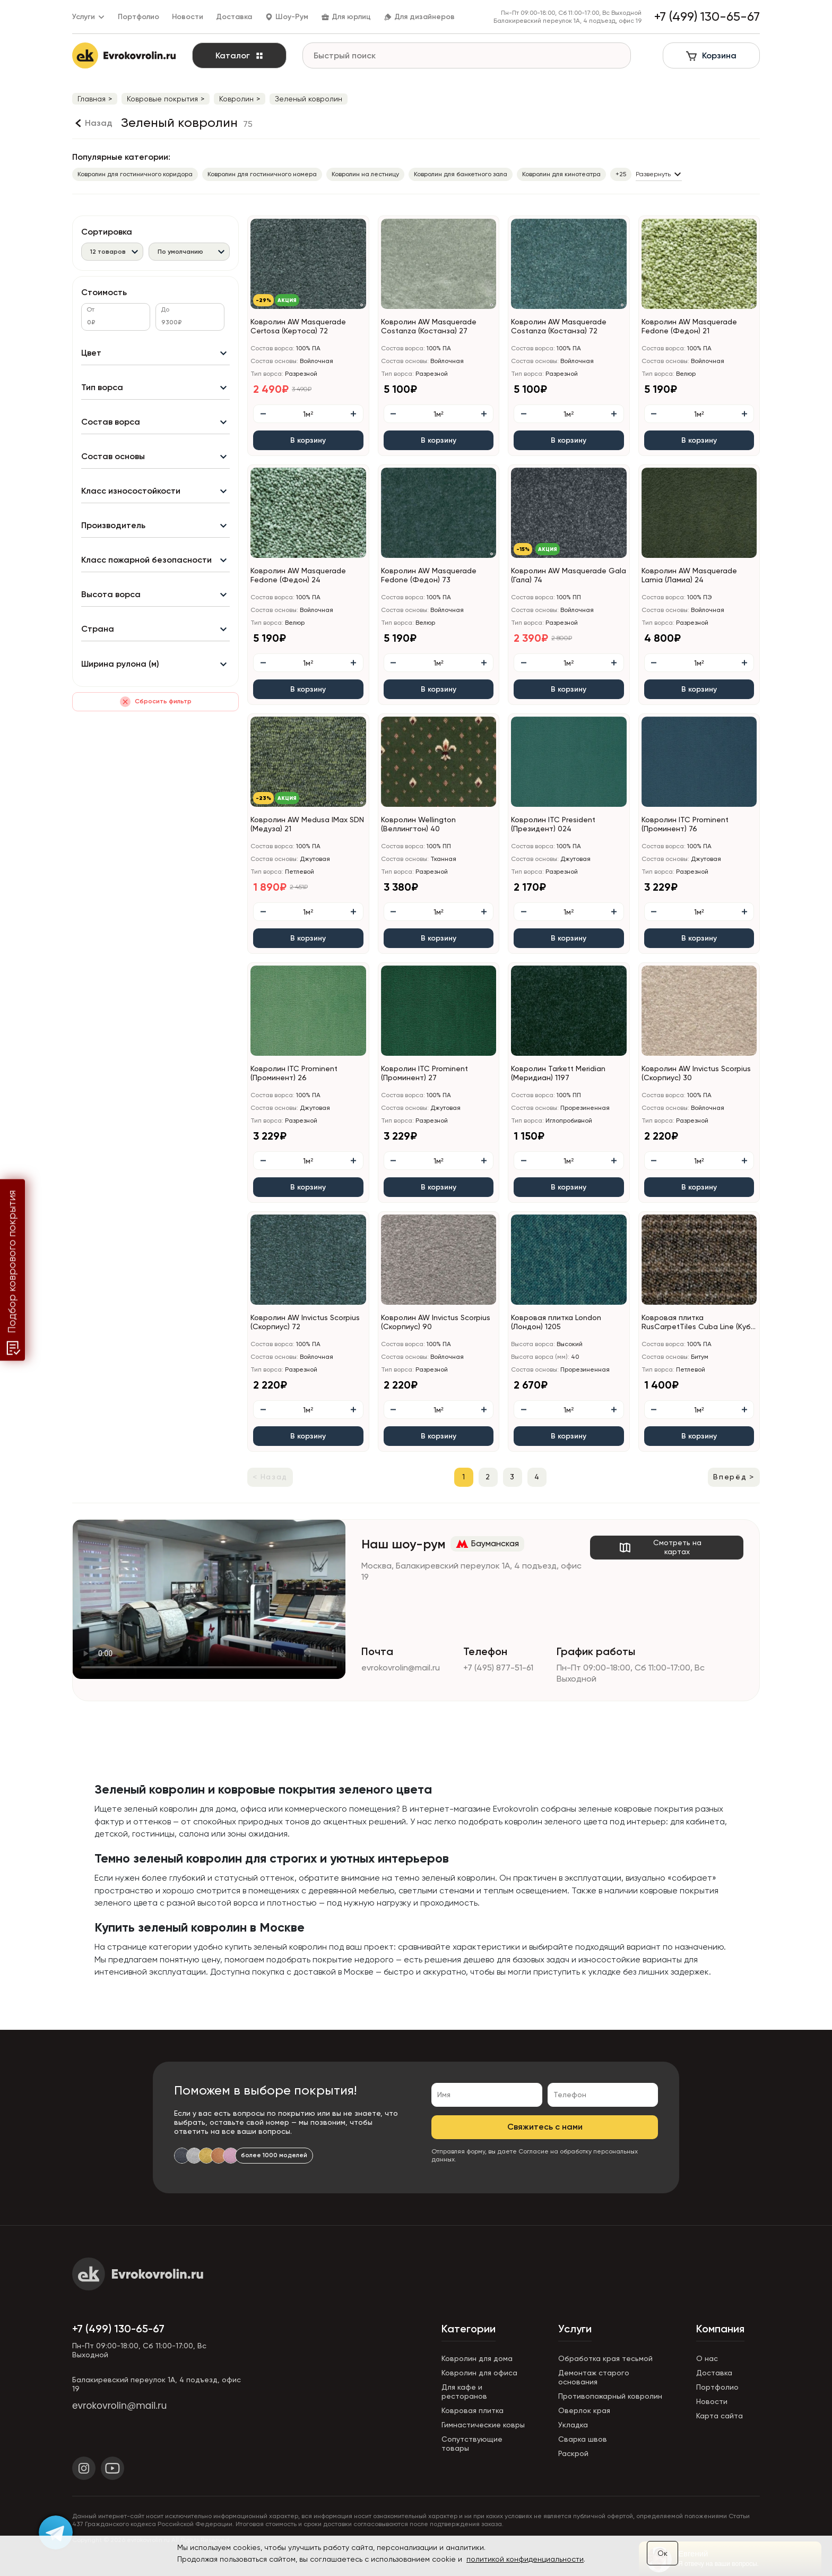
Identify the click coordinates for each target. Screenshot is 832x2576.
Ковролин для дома (477, 2358)
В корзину (308, 440)
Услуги (575, 2328)
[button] (361, 305)
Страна (97, 629)
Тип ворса (102, 387)
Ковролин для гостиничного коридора (135, 174)
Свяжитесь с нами (545, 2127)
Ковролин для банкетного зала (460, 174)
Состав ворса (110, 422)
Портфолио (138, 16)
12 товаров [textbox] (108, 251)
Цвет (91, 353)
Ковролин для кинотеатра (561, 174)
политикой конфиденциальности (525, 2559)
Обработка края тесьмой (605, 2358)
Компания (720, 2328)
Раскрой (573, 2453)
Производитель (113, 525)
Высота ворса (111, 594)
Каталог (239, 55)
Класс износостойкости (130, 491)
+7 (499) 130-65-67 (118, 2328)
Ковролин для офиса (479, 2372)
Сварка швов (582, 2439)
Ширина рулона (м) (120, 664)
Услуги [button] (88, 16)
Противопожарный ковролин (610, 2396)
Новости (187, 16)
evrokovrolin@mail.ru (400, 1667)
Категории (468, 2328)
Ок (662, 2553)
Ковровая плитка (472, 2410)
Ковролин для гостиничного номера (262, 174)
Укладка (573, 2424)
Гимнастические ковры (483, 2424)
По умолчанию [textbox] (180, 251)
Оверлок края (584, 2410)
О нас (707, 2358)
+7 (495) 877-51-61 (498, 1667)
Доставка (234, 16)
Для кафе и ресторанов (464, 2391)
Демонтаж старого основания (593, 2377)
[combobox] (112, 251)
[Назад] (92, 123)
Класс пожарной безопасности (146, 560)
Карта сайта (719, 2415)
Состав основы (113, 456)
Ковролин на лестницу (365, 174)
